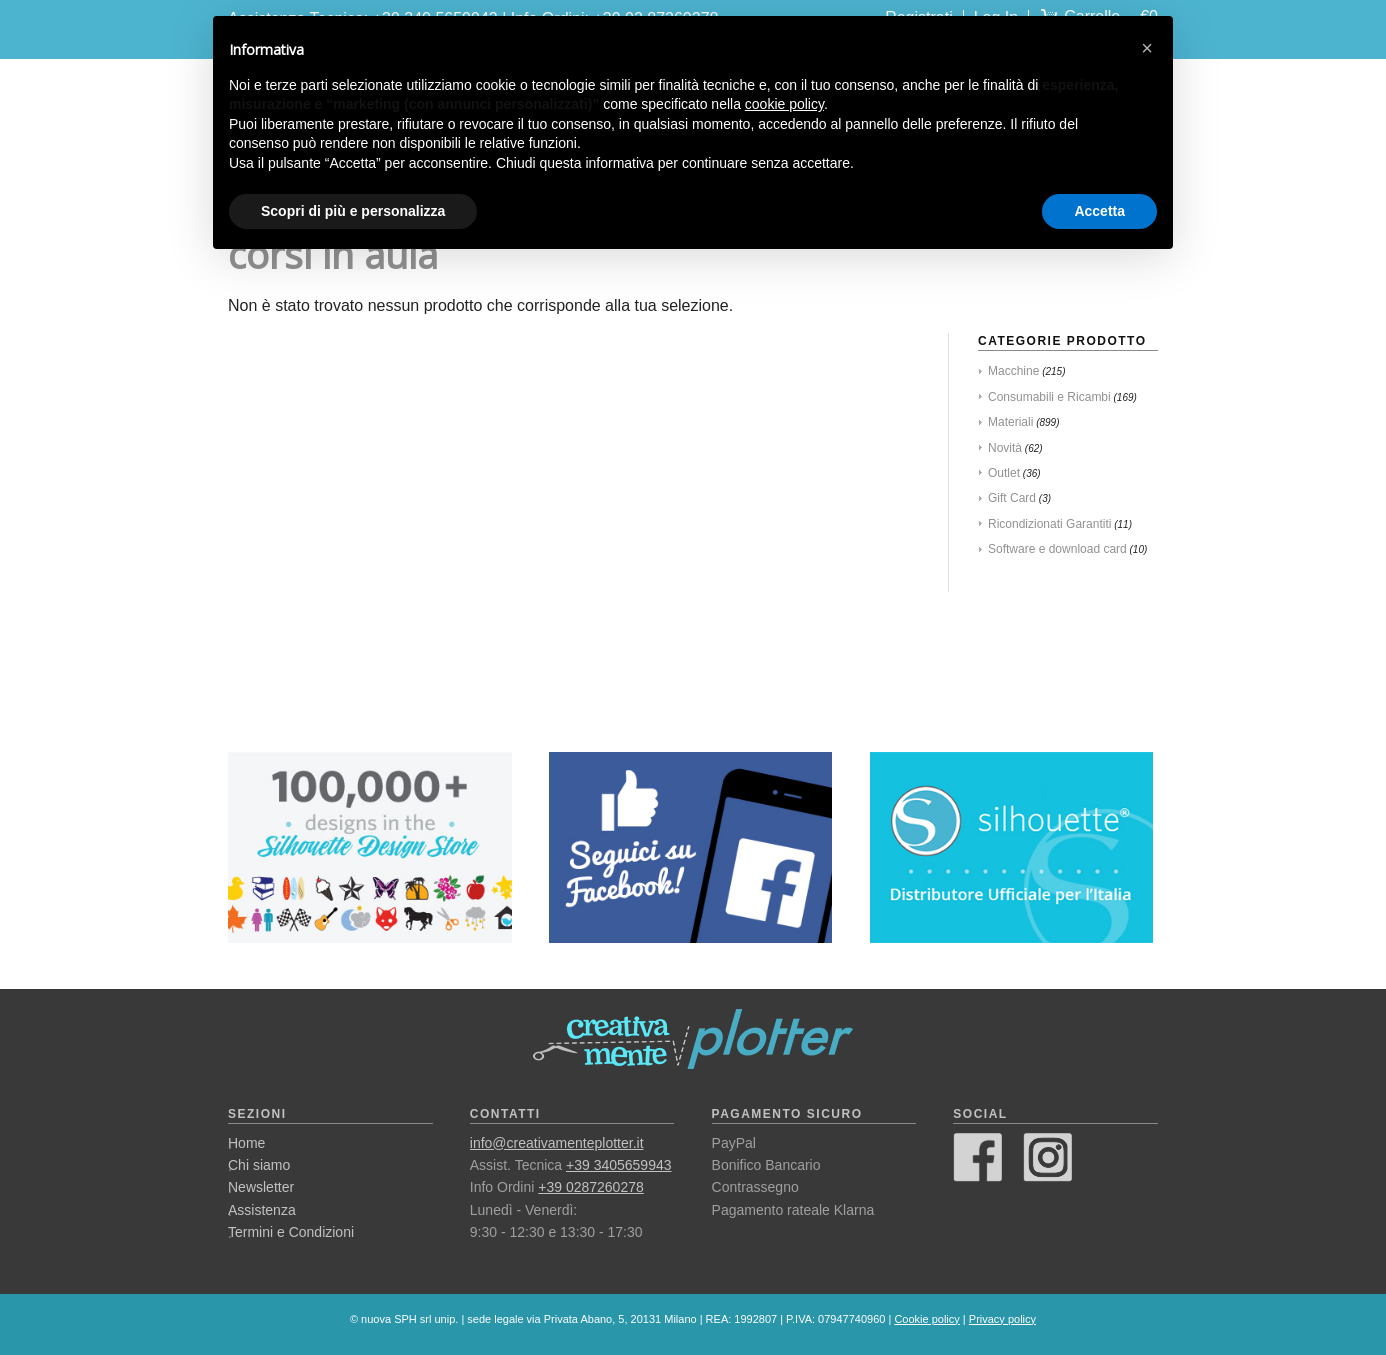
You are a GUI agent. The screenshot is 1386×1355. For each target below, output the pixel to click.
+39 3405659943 (619, 1165)
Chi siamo (259, 1165)
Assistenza (262, 1210)
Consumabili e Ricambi (1049, 397)
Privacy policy (1002, 1319)
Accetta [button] (1099, 211)
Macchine (1013, 371)
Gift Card (1012, 498)
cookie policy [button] (784, 104)
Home (246, 1143)
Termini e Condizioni (291, 1232)
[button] (1147, 48)
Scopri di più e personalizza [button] (353, 211)
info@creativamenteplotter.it (557, 1143)
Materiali (1010, 422)
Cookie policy (926, 1319)
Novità (1005, 448)
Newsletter (261, 1187)
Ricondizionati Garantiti (1049, 524)
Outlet (1004, 473)
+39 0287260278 (591, 1187)
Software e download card (1057, 549)
